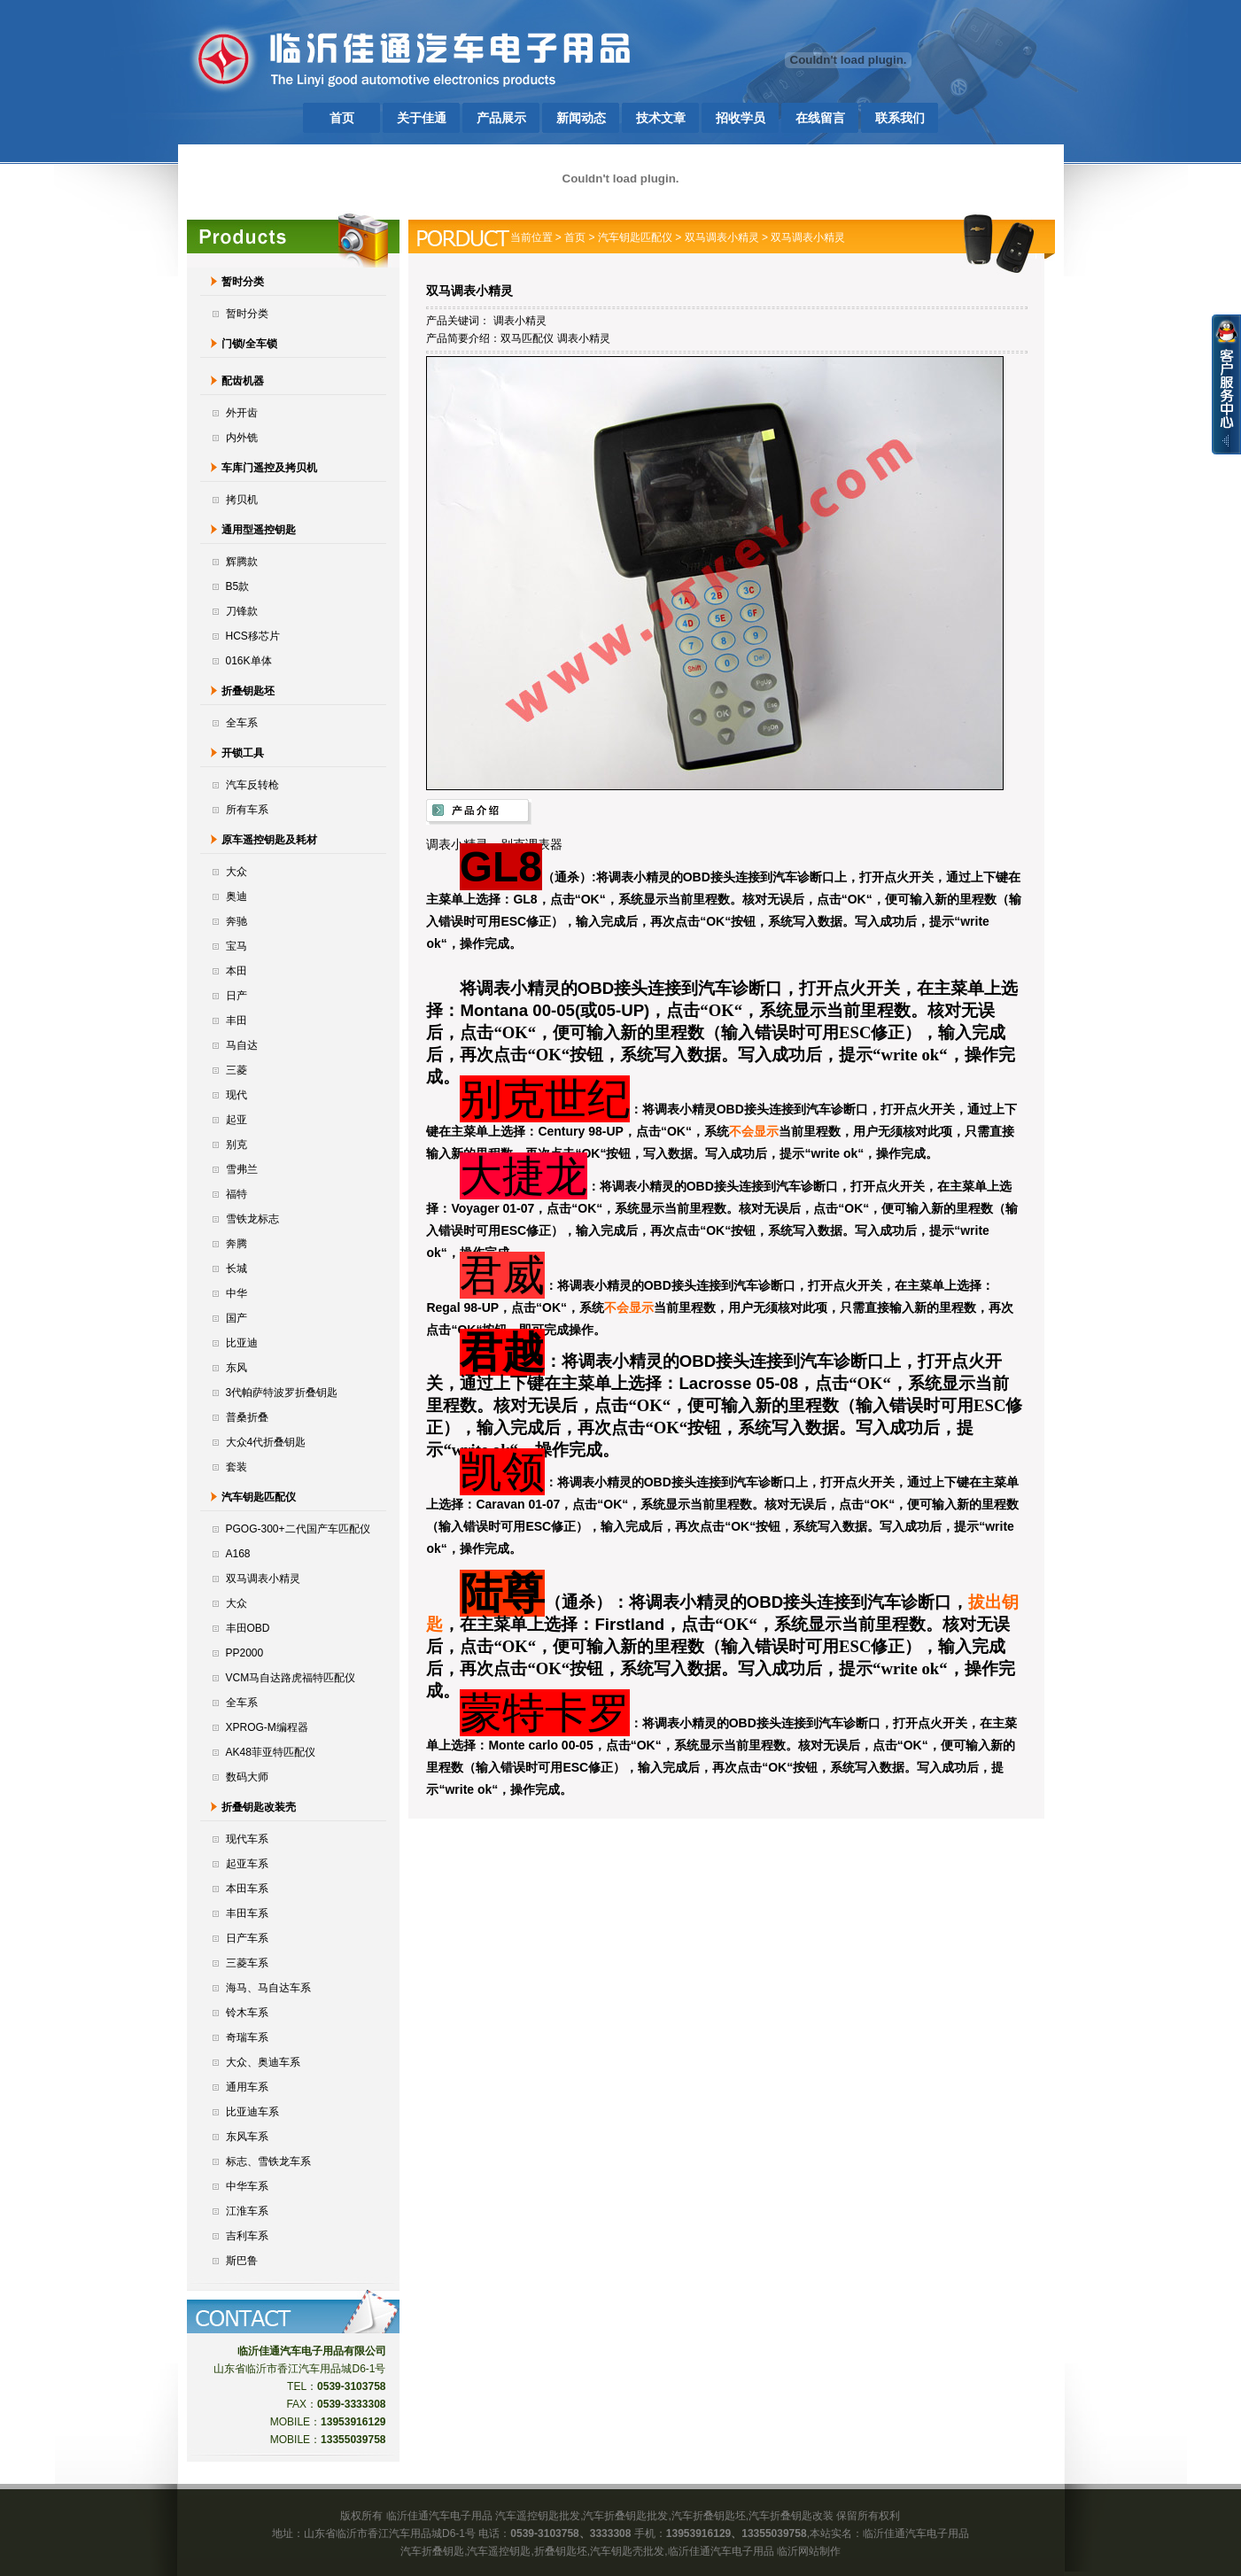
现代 (236, 1095)
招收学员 (740, 118)
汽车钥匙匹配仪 (258, 1497)
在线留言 (820, 118)
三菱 (236, 1070)
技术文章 (661, 118)
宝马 (236, 946)
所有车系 (247, 809)
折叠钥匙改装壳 (258, 1807)
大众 (236, 871)
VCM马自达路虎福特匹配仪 (291, 1678)
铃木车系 (247, 2012)
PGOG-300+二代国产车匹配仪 (298, 1529)
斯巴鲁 (242, 2260)
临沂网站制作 (809, 2551)
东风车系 (247, 2136)
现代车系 (247, 1839)
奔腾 (236, 1244)
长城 (236, 1268)
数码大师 (247, 1777)
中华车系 (247, 2186)
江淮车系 (247, 2211)
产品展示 (501, 118)
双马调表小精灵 (263, 1578)
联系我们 (900, 118)
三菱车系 (247, 1963)
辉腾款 (242, 561)
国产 (236, 1318)
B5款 (238, 586)
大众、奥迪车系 (263, 2062)
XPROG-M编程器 (267, 1727)
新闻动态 (581, 118)
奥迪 (236, 896)
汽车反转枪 (252, 785)
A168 (238, 1554)
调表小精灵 (520, 320)
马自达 (242, 1045)
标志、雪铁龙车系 (268, 2161)
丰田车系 (247, 1913)
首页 (342, 118)
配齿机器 (242, 381)
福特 (236, 1194)
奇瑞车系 (247, 2037)
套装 (236, 1467)
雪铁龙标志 (252, 1219)
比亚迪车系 (252, 2112)
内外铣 (242, 437)
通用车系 (247, 2087)
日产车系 (247, 1938)
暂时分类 (242, 281)
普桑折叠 (247, 1417)
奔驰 (236, 921)
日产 (236, 995)
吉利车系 (247, 2236)
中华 (236, 1293)
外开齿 (242, 413)
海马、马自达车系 (268, 1988)
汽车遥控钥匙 (499, 2551)
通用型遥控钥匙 (258, 530)
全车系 (242, 723)
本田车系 (247, 1888)
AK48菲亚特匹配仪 (270, 1752)
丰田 (236, 1020)
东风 (236, 1368)
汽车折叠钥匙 (432, 2551)
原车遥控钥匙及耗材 (269, 840)
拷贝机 (242, 499)
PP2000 (245, 1653)
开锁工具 (242, 753)
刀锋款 (242, 611)
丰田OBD (248, 1628)
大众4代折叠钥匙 (266, 1442)
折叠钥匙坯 (248, 691)
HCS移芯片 (253, 636)
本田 (236, 971)
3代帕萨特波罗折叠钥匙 (282, 1392)
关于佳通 (421, 118)
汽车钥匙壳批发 (627, 2551)
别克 (236, 1144)
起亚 (236, 1119)
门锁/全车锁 (249, 344)
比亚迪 (242, 1343)
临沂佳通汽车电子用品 (916, 2533)
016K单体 (249, 661)
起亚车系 (247, 1864)
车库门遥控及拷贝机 (269, 468)
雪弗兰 (242, 1169)
